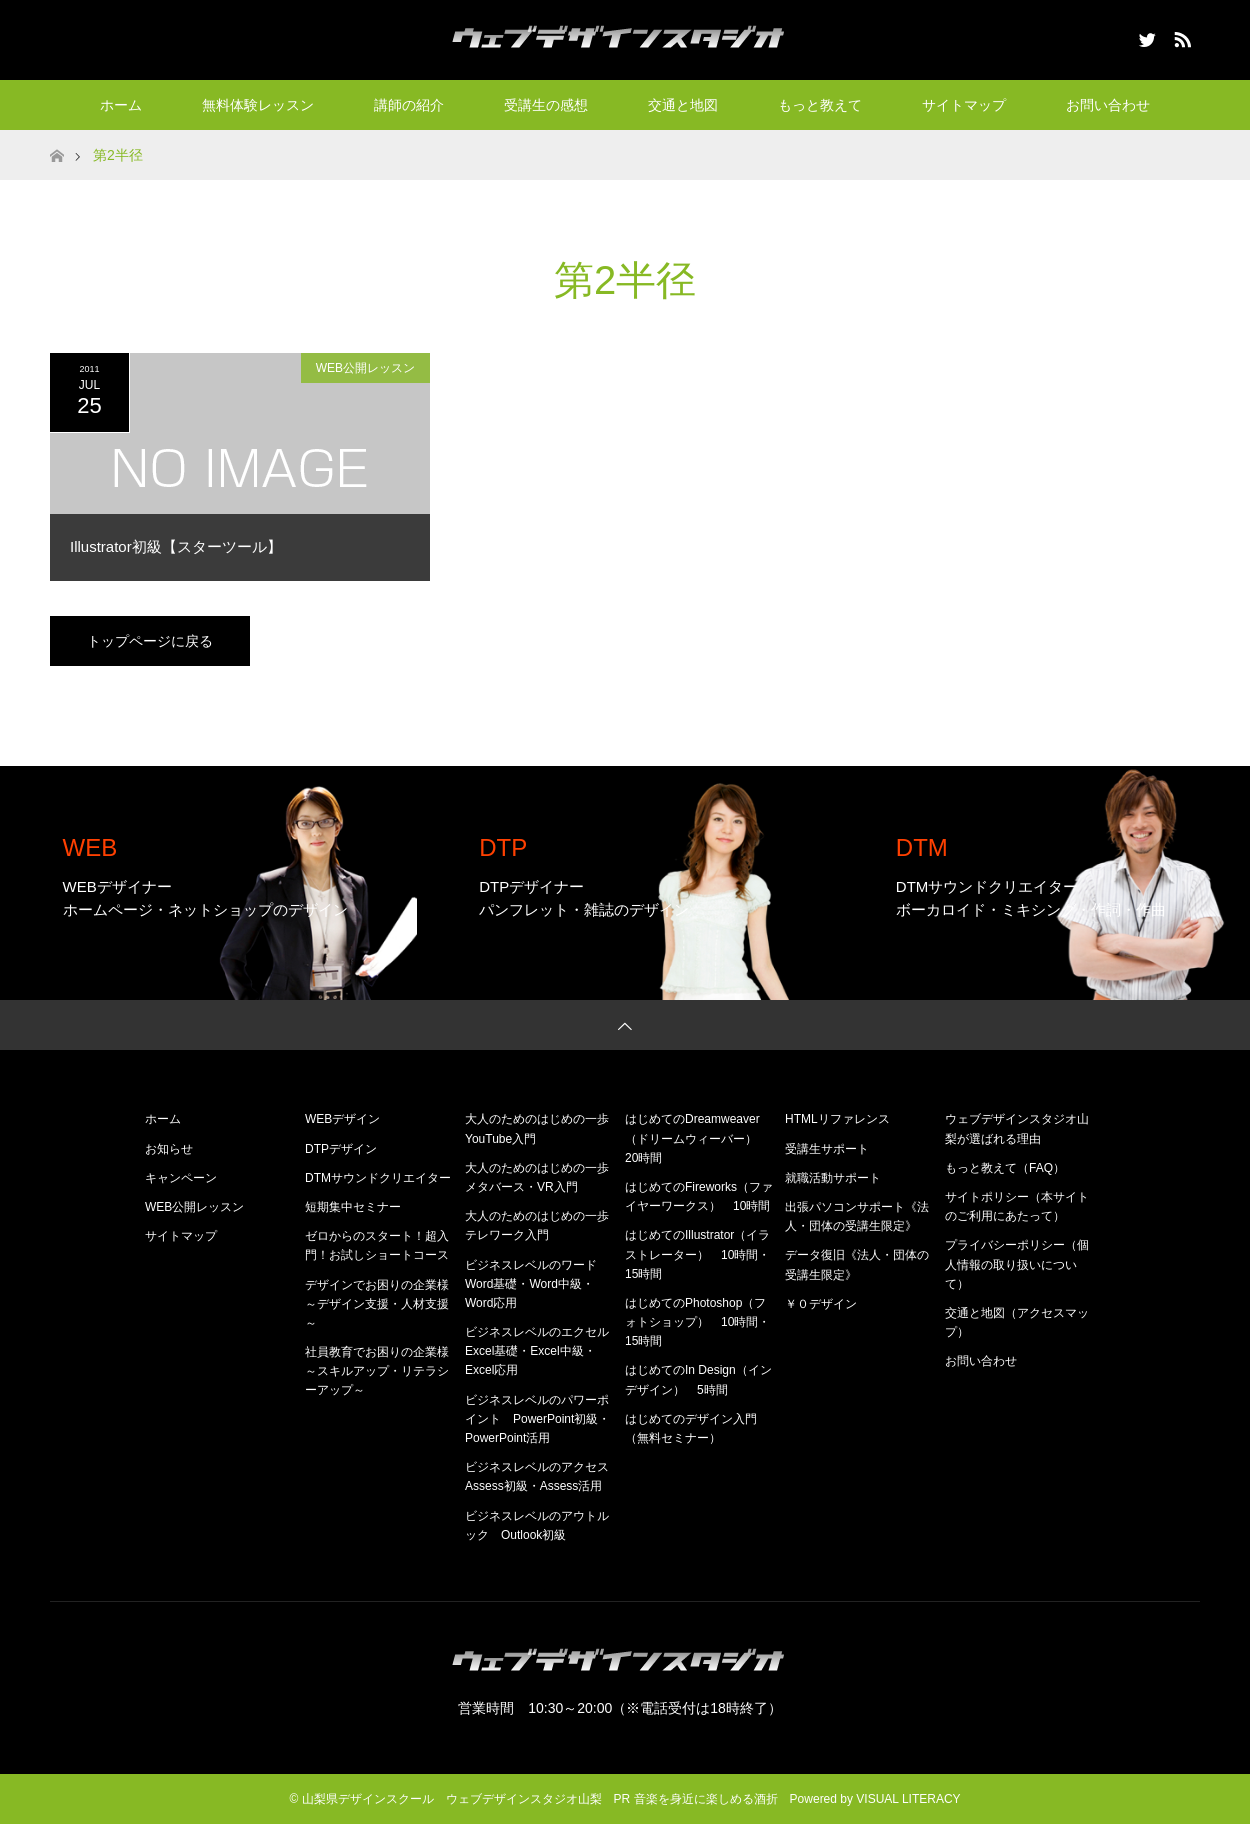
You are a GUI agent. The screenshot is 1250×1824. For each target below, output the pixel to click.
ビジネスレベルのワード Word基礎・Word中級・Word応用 (537, 1284)
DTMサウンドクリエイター (378, 1178)
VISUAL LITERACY (908, 1799)
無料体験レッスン (258, 105)
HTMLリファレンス (837, 1119)
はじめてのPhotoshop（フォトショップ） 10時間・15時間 (697, 1322)
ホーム (121, 105)
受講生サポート (827, 1149)
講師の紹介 (409, 105)
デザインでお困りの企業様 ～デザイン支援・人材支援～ (383, 1304)
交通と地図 (683, 105)
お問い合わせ (1108, 105)
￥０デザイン (821, 1304)
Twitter (1145, 36)
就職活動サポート (833, 1178)
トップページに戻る (150, 641)
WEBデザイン (342, 1119)
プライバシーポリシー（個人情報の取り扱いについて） (1017, 1264)
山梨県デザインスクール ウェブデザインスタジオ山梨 (452, 1799)
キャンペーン (181, 1178)
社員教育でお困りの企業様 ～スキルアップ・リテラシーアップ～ (383, 1371)
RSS (1180, 36)
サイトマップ (964, 105)
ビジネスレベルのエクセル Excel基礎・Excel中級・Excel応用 (543, 1351)
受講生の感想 (546, 105)
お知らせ (169, 1149)
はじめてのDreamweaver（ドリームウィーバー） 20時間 (697, 1138)
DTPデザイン (341, 1149)
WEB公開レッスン (365, 368)
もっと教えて (820, 105)
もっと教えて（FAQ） (1005, 1168)
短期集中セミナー (353, 1207)
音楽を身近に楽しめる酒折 (706, 1799)
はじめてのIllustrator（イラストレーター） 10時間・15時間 (697, 1254)
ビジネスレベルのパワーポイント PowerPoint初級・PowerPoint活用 (537, 1419)
